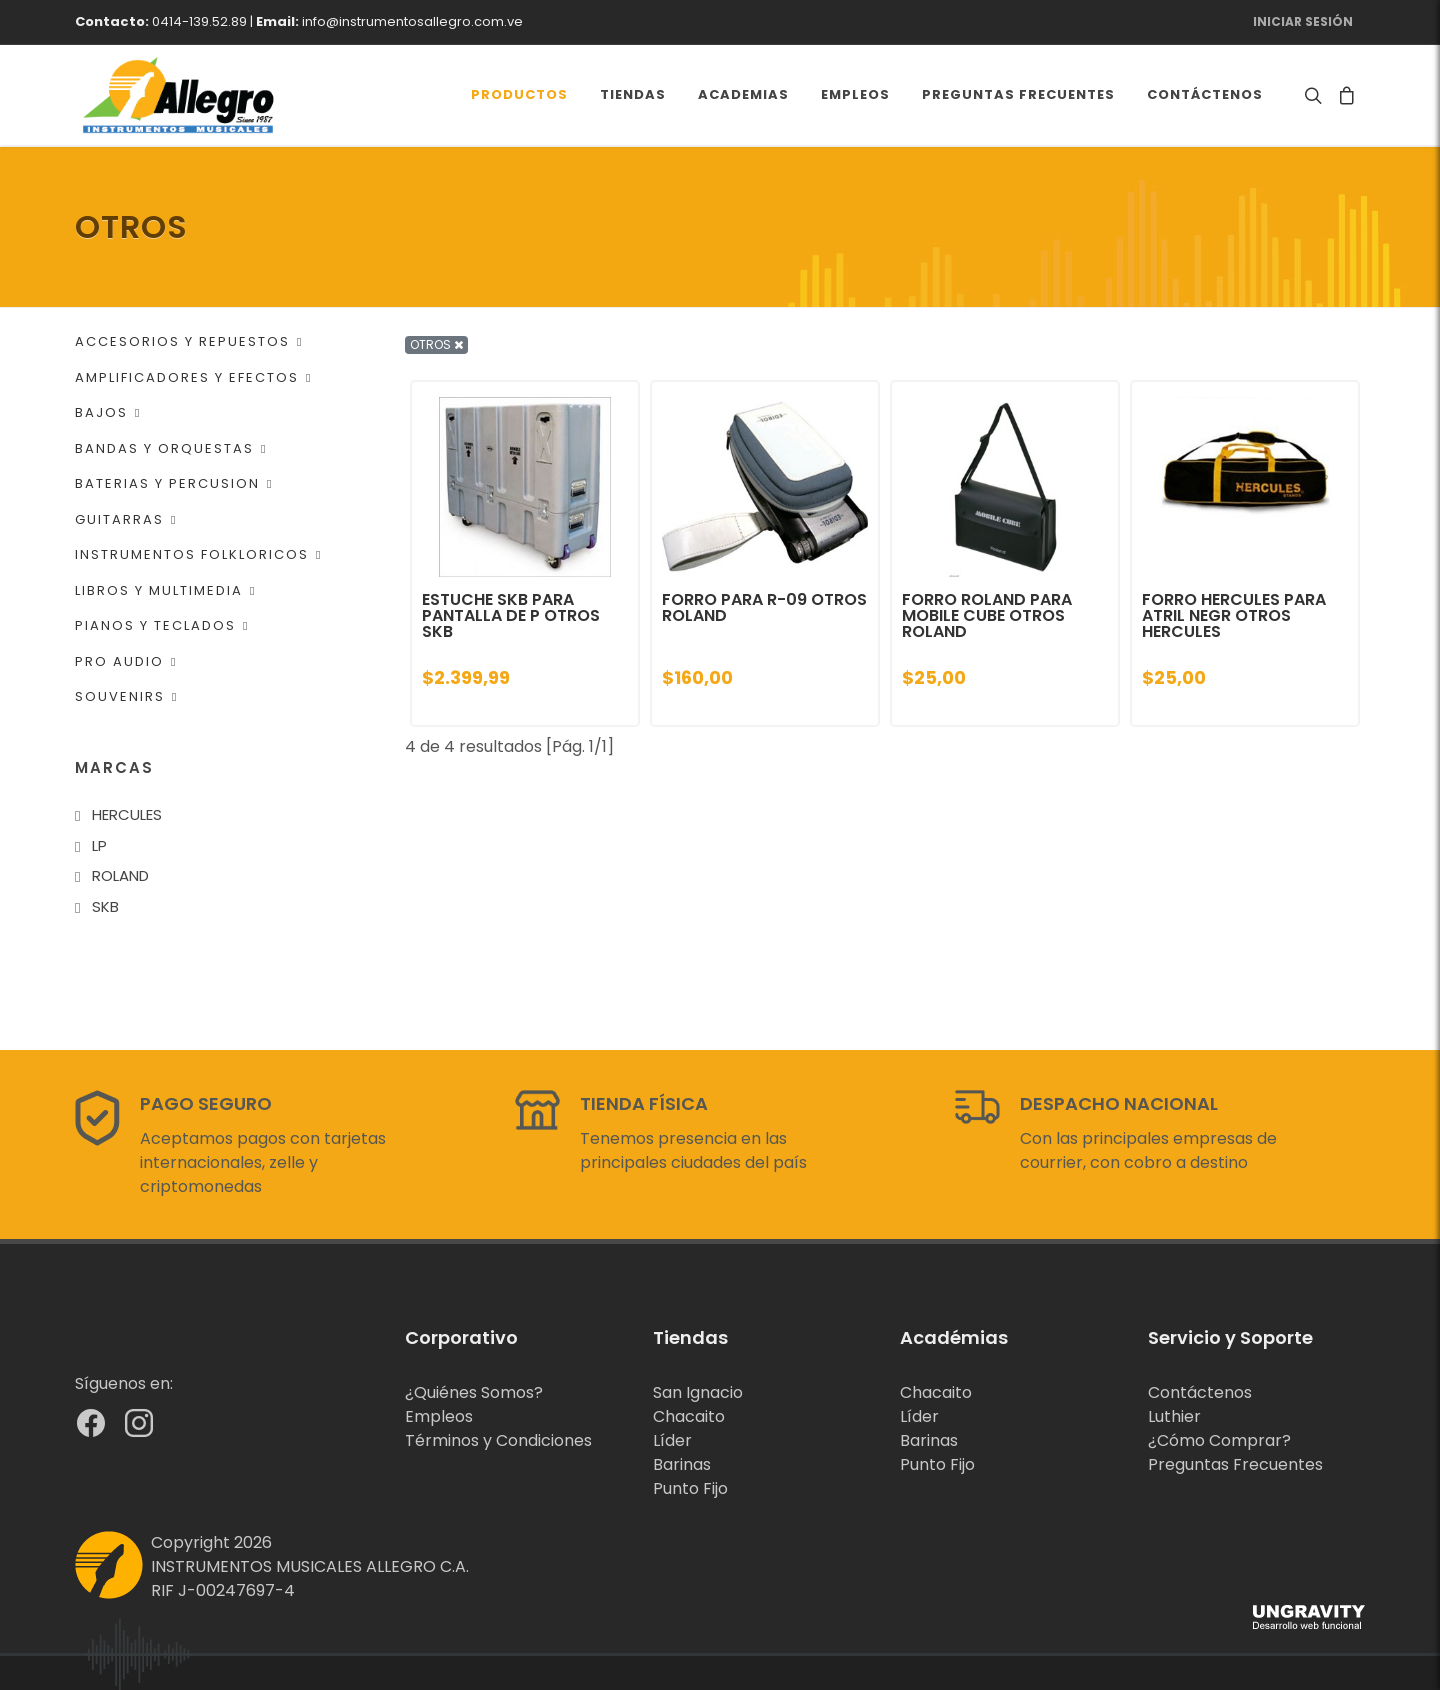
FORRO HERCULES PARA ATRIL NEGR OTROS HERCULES (1234, 615)
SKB (105, 906)
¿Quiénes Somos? (474, 1392)
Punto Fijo (690, 1488)
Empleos (439, 1416)
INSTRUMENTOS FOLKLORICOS (198, 554)
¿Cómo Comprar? (1219, 1440)
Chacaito (689, 1416)
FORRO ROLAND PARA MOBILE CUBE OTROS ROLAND (987, 615)
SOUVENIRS (126, 696)
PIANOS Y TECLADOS (162, 625)
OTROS (436, 344)
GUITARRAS (126, 519)
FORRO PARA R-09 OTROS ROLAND (764, 607)
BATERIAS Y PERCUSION (174, 483)
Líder (672, 1440)
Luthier (1174, 1416)
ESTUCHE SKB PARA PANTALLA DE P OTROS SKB (511, 615)
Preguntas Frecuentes (1235, 1464)
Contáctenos (1200, 1392)
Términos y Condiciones (498, 1440)
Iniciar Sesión (1303, 21)
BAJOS (108, 412)
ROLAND (120, 875)
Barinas (682, 1464)
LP (99, 845)
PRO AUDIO (126, 661)
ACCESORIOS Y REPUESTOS (189, 341)
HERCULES (127, 814)
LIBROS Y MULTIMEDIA (165, 590)
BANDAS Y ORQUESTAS (171, 448)
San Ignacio (698, 1392)
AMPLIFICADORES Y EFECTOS (193, 377)
